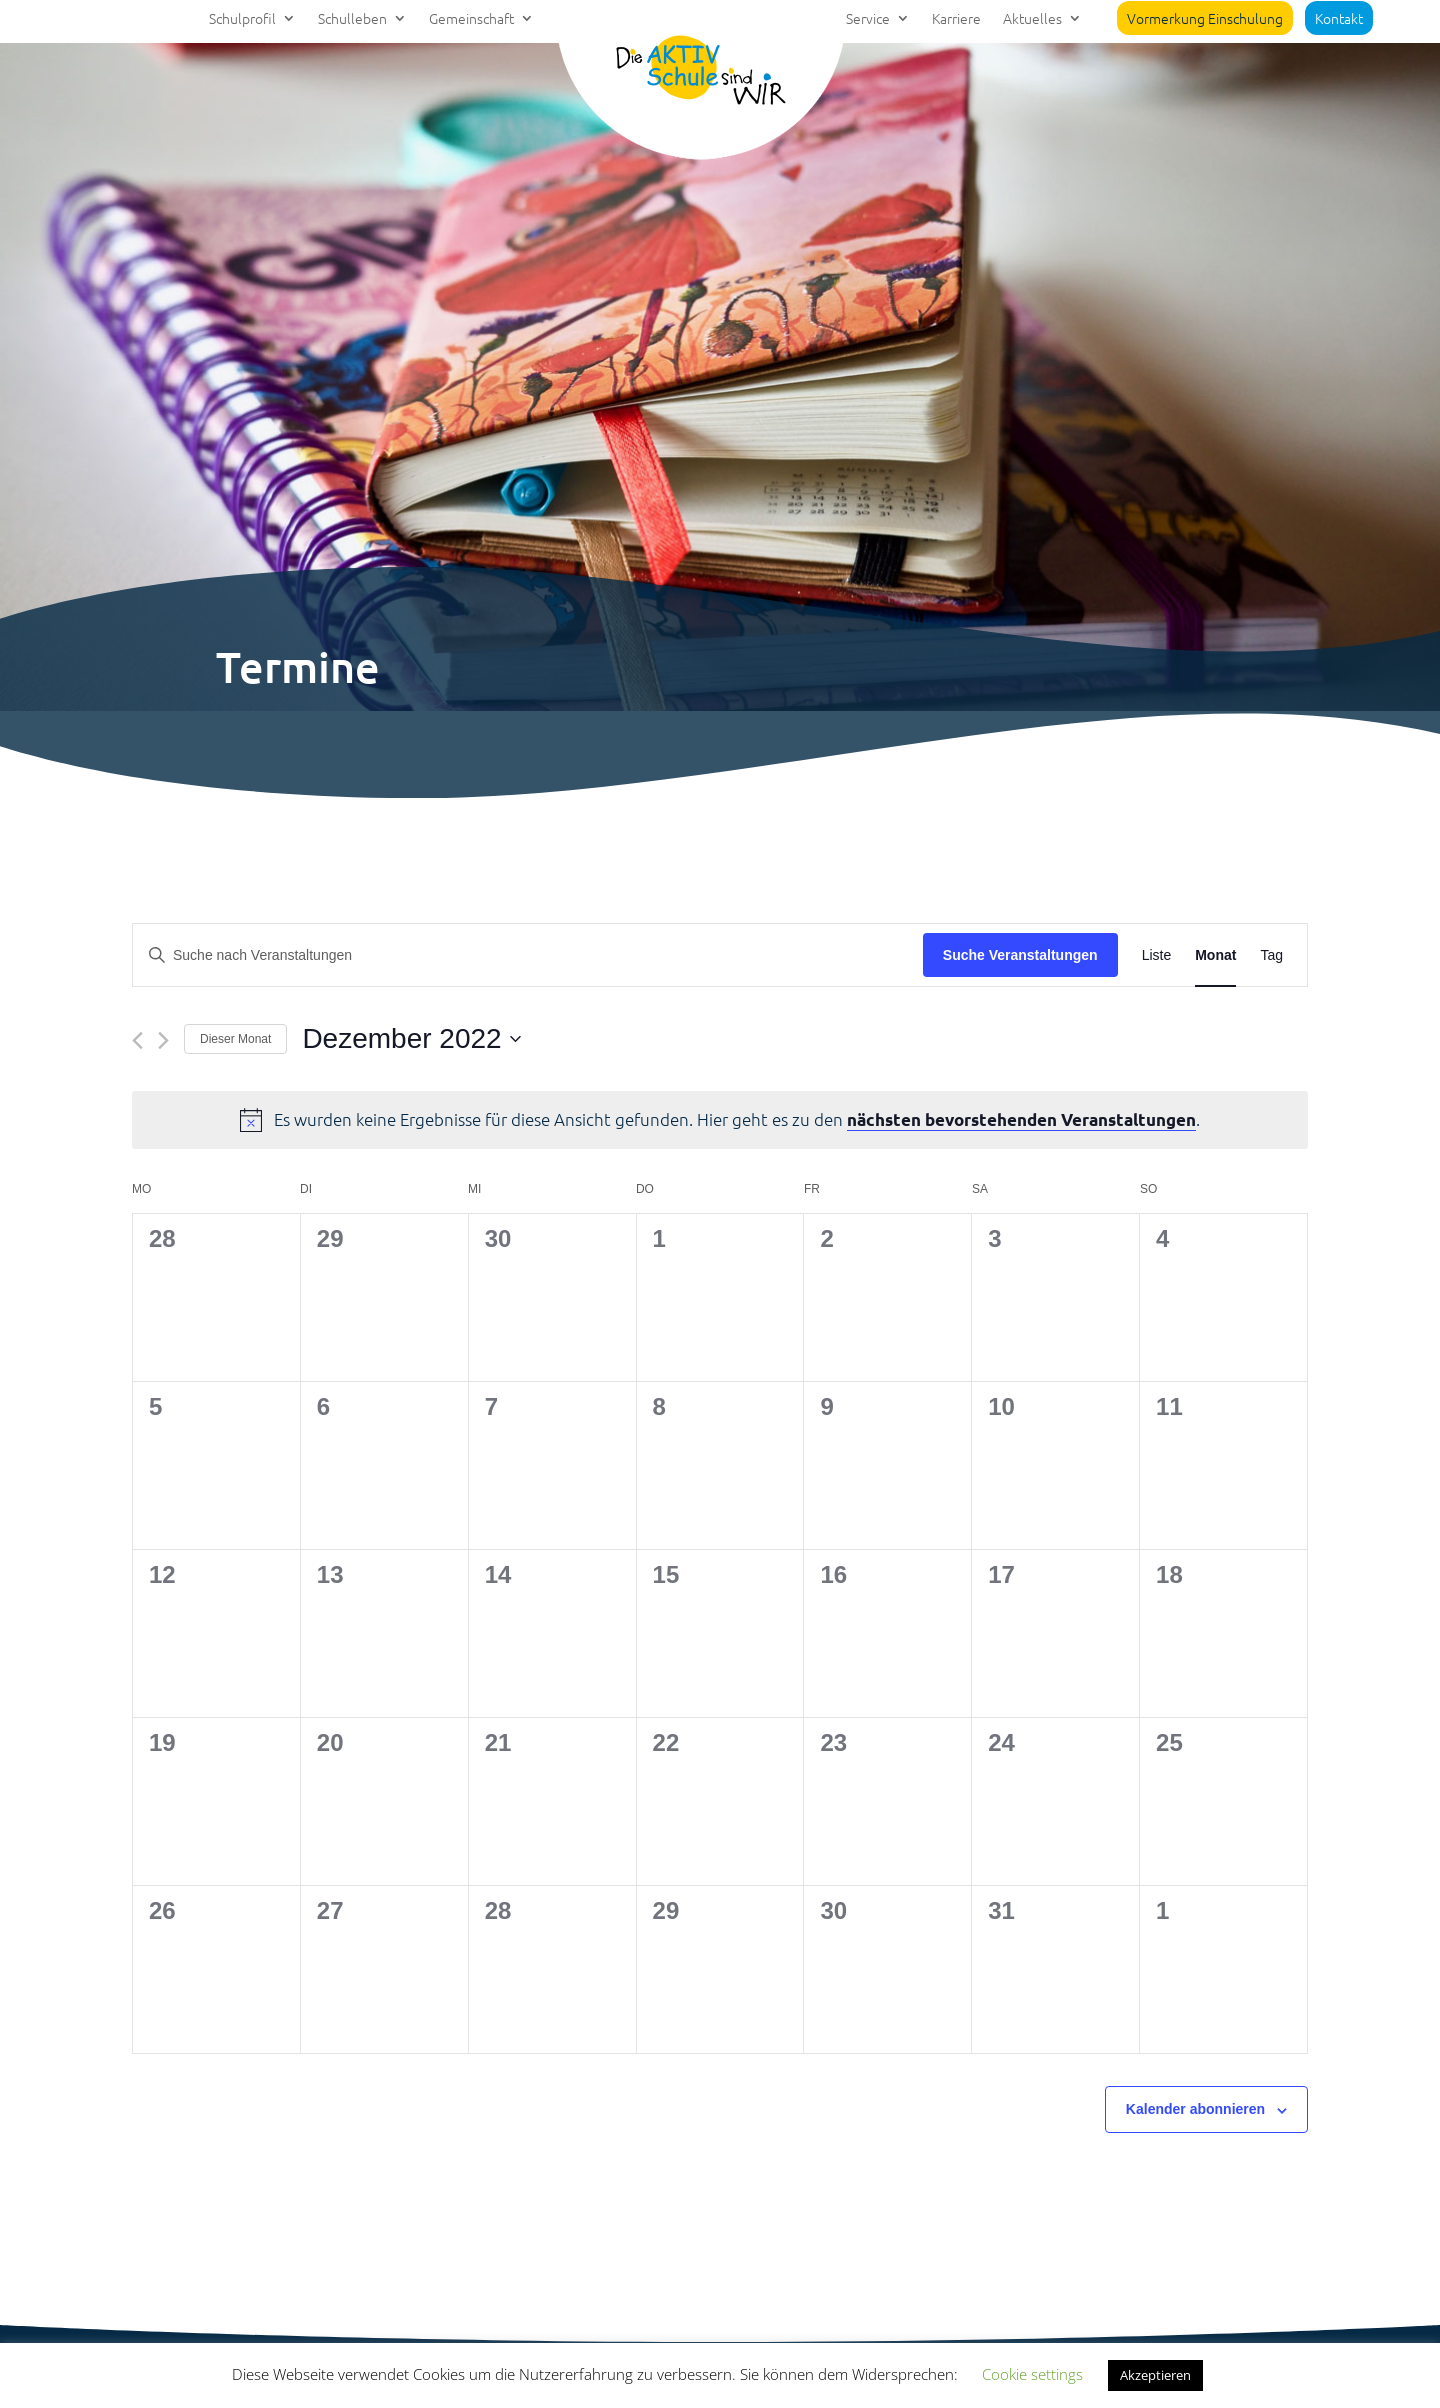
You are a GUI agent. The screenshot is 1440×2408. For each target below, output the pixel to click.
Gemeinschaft (471, 19)
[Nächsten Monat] (163, 1040)
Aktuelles (1032, 19)
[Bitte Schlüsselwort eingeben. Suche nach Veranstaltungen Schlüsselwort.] (528, 955)
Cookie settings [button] (1032, 2374)
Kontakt (1339, 18)
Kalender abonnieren (1195, 2109)
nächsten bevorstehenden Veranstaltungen (1021, 1119)
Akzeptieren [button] (1155, 2375)
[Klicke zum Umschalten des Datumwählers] (411, 1039)
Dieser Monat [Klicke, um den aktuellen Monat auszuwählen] (235, 1039)
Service (868, 19)
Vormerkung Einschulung (1205, 18)
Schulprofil (242, 19)
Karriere (956, 19)
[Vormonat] (137, 1040)
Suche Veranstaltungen (1020, 955)
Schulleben (352, 19)
